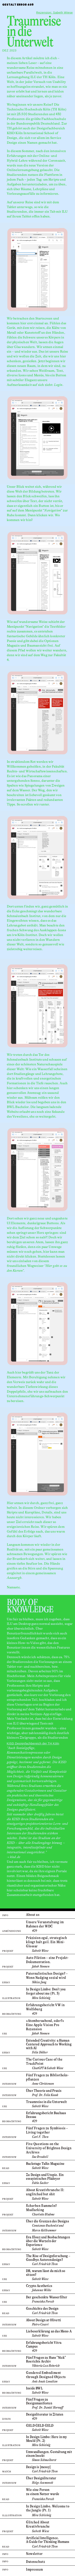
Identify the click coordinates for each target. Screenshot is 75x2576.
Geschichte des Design (42, 2308)
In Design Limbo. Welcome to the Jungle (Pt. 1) (47, 2508)
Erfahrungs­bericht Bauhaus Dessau (46, 2115)
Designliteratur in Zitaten (44, 2414)
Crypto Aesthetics (39, 2286)
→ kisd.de (13, 1857)
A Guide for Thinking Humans (47, 2542)
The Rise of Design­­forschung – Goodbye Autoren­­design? (48, 2258)
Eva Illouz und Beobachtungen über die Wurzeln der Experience (48, 2241)
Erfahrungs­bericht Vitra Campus (43, 2344)
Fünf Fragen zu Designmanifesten (39, 2401)
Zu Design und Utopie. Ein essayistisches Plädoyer (45, 2177)
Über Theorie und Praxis (43, 2090)
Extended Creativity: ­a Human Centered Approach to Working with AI (49, 2044)
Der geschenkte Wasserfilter (46, 2297)
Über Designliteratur (41, 2478)
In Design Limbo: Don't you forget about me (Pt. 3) (46, 1991)
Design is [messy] (38, 2467)
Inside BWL (34, 2388)
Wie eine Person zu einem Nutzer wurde (42, 2492)
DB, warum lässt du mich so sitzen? (45, 2273)
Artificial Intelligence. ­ (42, 2538)
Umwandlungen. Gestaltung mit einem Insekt (49, 2454)
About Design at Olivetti (43, 2320)
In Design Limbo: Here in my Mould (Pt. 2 (46, 2439)
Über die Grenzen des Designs (47, 2221)
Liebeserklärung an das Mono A (49, 2331)
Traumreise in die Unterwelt (46, 2102)
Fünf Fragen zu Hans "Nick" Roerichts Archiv (46, 2359)
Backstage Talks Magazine (45, 2163)
